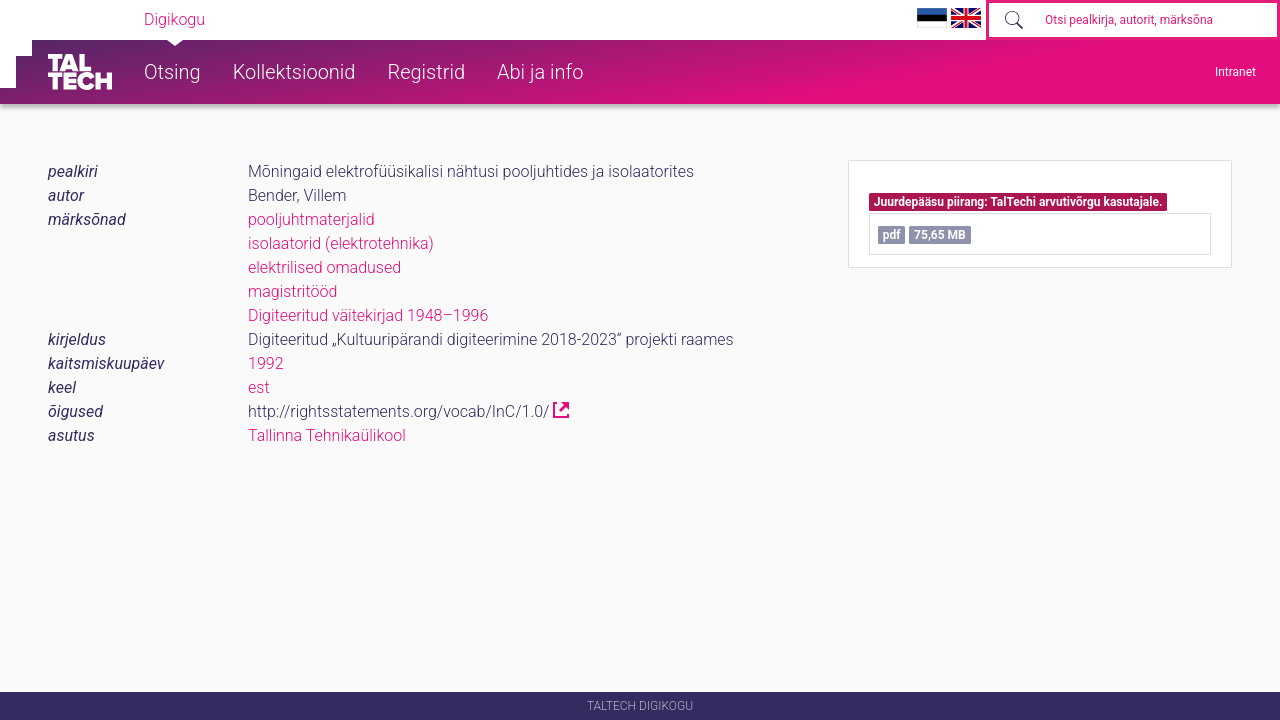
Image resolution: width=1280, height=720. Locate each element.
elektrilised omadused (324, 267)
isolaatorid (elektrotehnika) (341, 243)
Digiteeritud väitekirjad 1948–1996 (368, 315)
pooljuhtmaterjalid (311, 219)
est (259, 387)
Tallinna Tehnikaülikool (327, 435)
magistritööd (292, 291)
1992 (266, 363)
